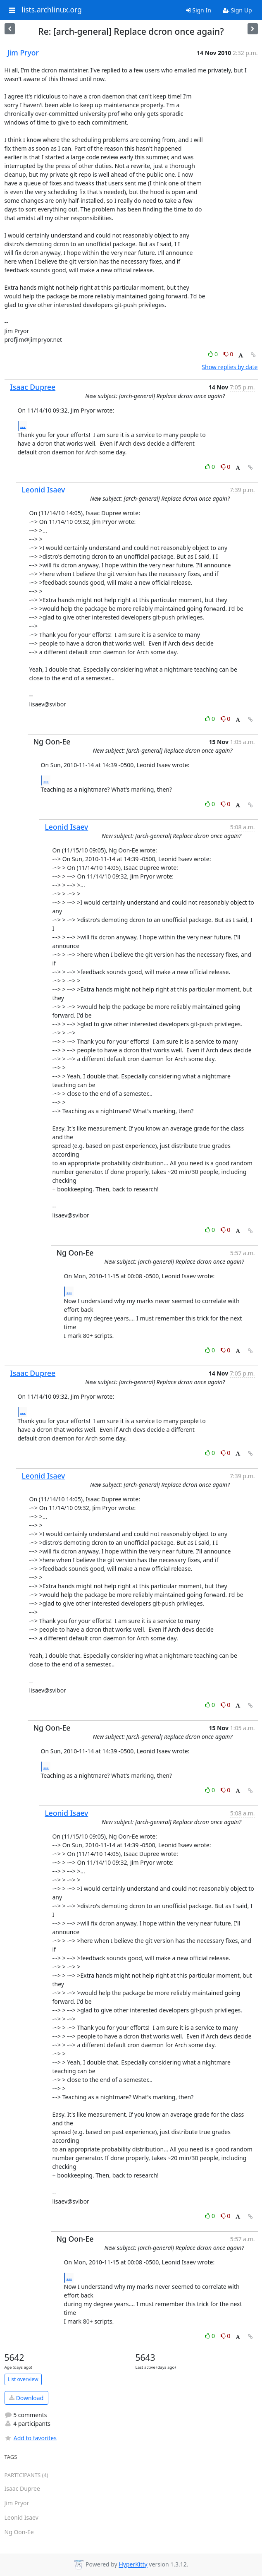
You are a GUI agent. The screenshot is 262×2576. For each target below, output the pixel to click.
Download (26, 2398)
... (23, 425)
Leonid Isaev (43, 490)
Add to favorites (31, 2438)
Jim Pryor (23, 53)
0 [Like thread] (213, 354)
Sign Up (237, 10)
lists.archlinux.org (51, 10)
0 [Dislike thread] (228, 354)
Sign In (198, 10)
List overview (23, 2379)
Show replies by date (229, 367)
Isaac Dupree (33, 387)
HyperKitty (133, 2565)
